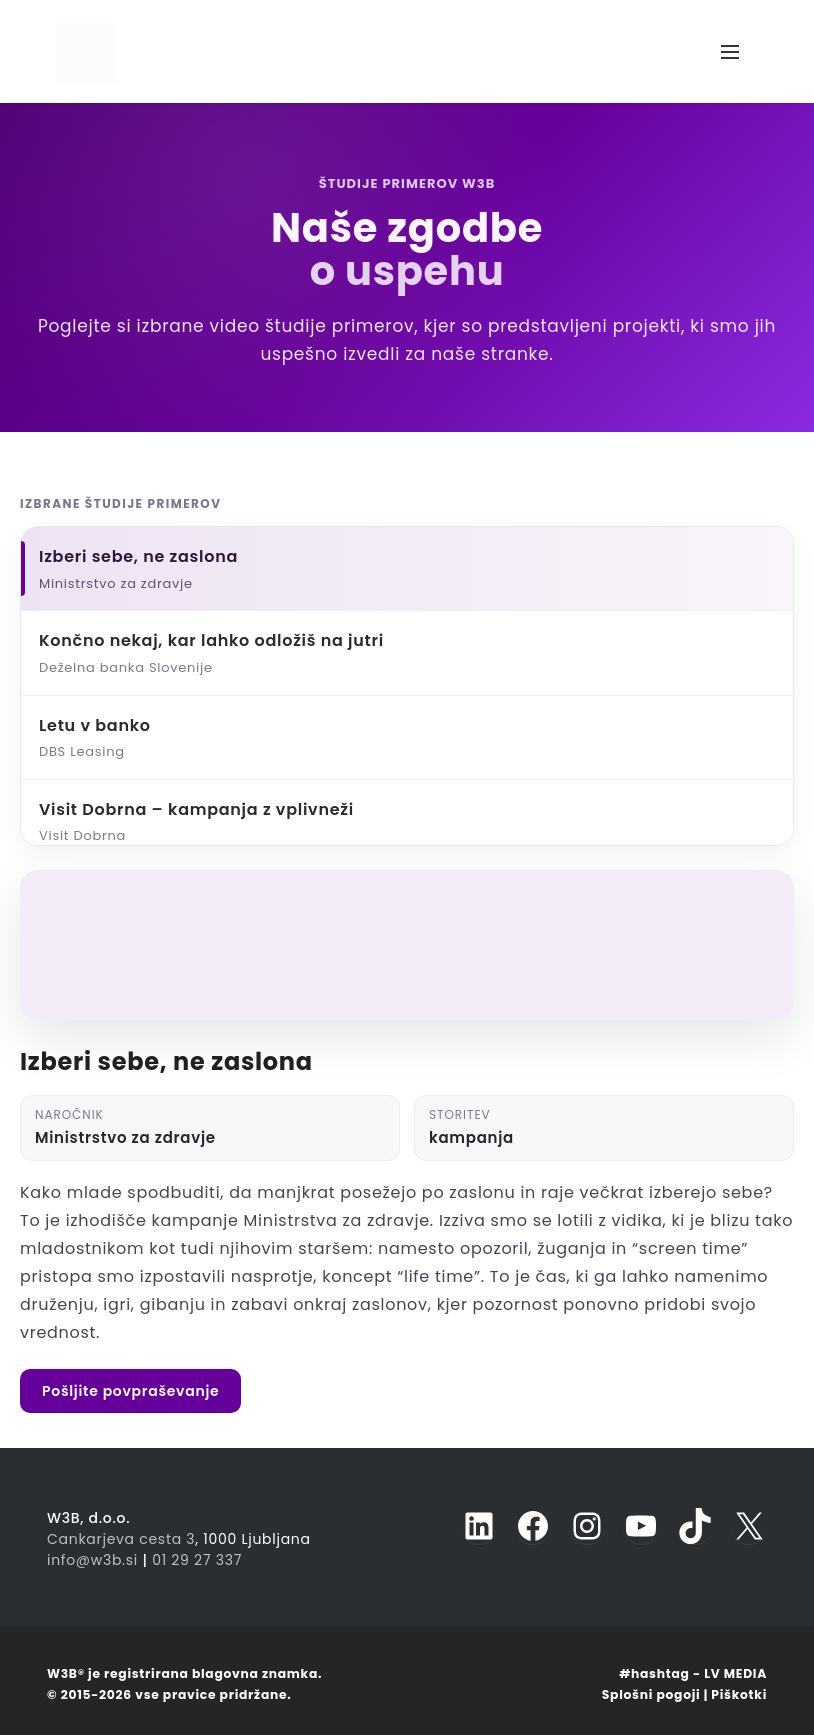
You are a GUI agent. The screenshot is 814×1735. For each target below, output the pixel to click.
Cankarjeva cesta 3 (121, 1539)
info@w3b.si (92, 1560)
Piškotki (739, 1694)
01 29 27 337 (197, 1560)
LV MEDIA (735, 1673)
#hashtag (654, 1673)
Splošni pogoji (651, 1694)
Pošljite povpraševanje (130, 1391)
